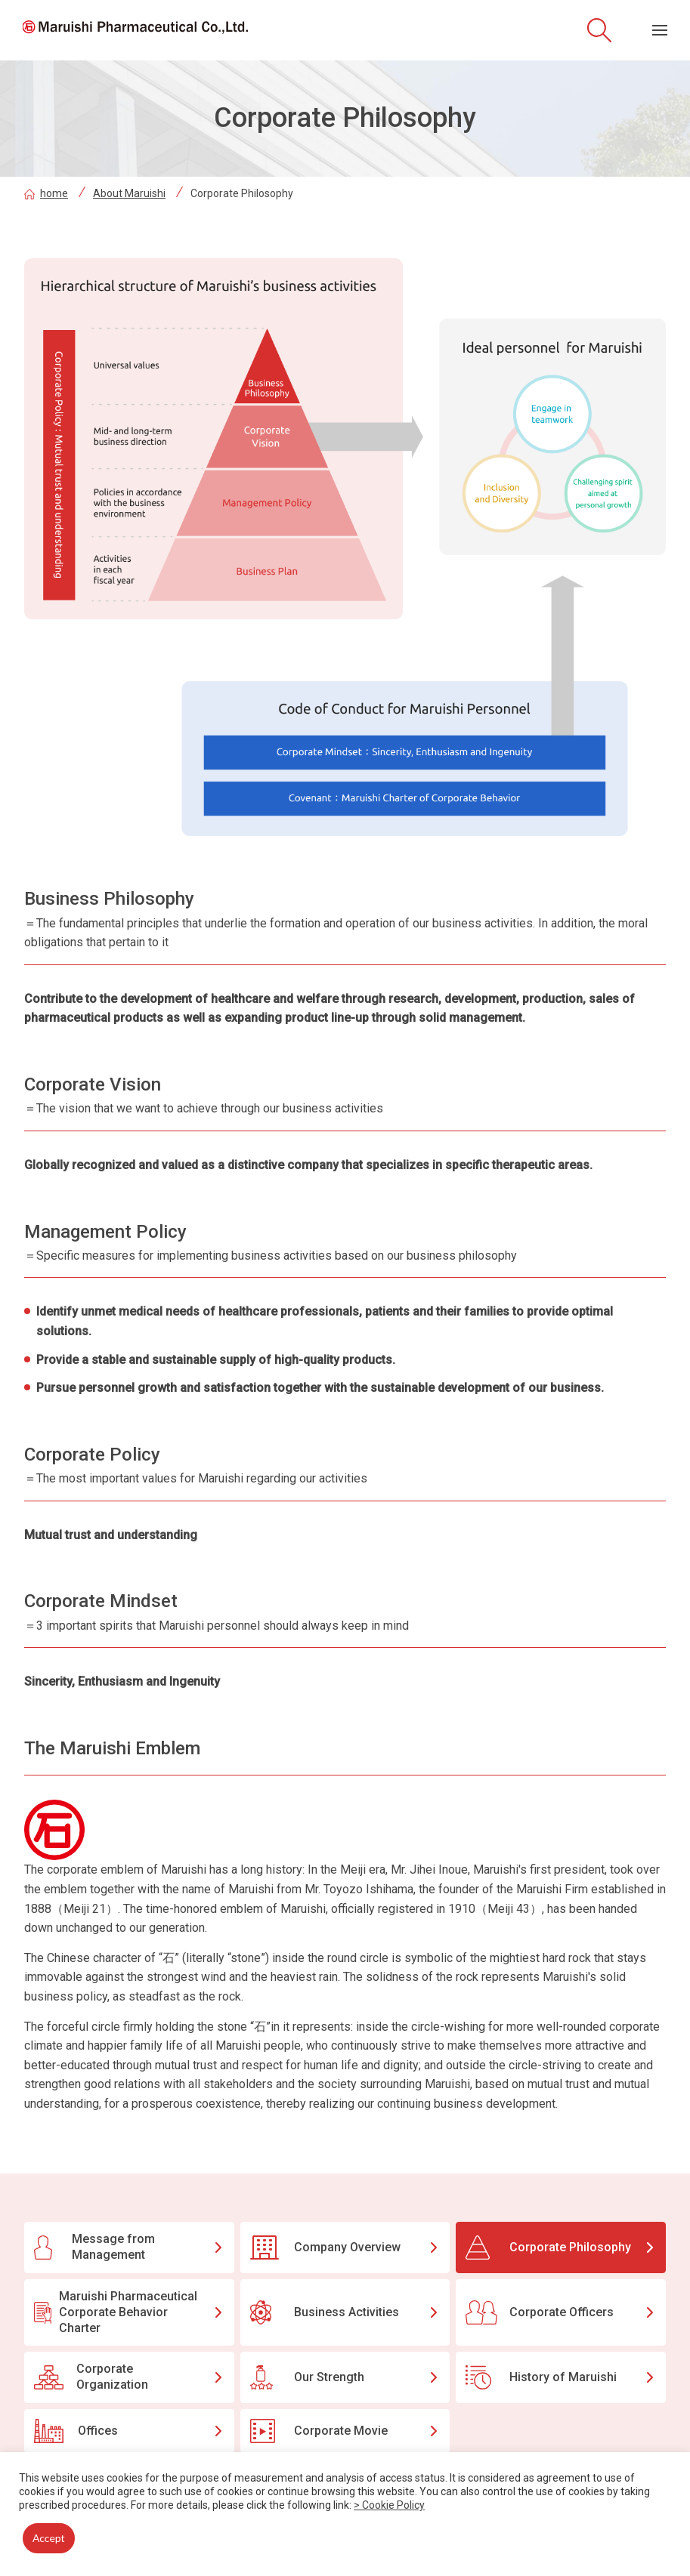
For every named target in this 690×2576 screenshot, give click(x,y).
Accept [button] (48, 2537)
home (46, 193)
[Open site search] (599, 30)
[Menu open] (660, 30)
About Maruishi (129, 193)
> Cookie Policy (389, 2505)
